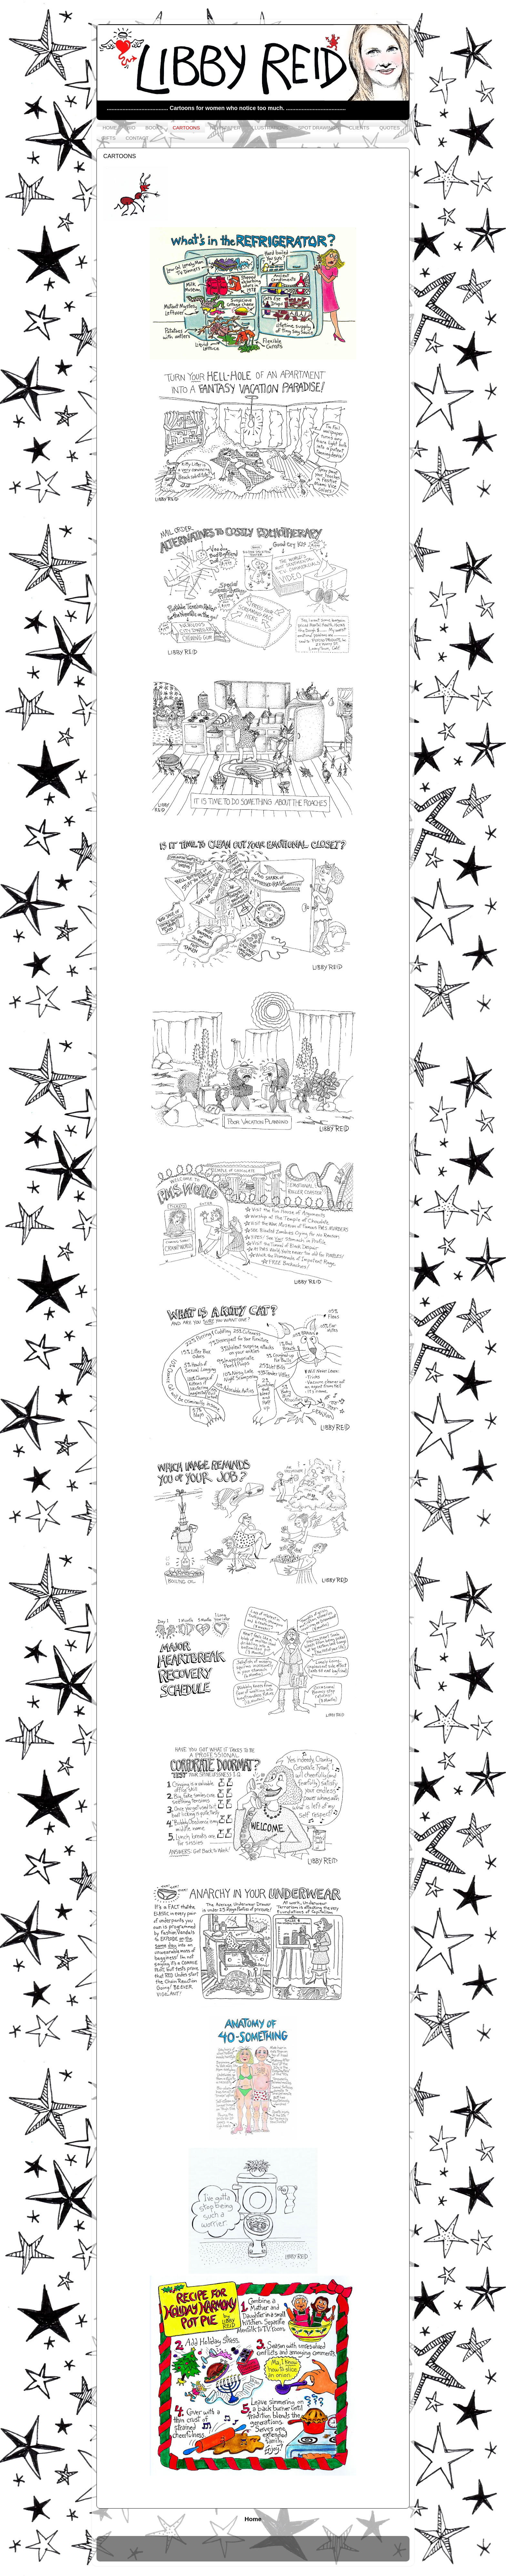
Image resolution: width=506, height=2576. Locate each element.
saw (274, 2551)
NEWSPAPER (225, 127)
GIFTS (108, 138)
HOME (110, 127)
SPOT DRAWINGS (318, 127)
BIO (131, 127)
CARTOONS (186, 127)
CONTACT (137, 138)
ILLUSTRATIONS (269, 127)
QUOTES (390, 127)
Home (253, 2519)
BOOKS (154, 127)
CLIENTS (359, 127)
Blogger (314, 2551)
